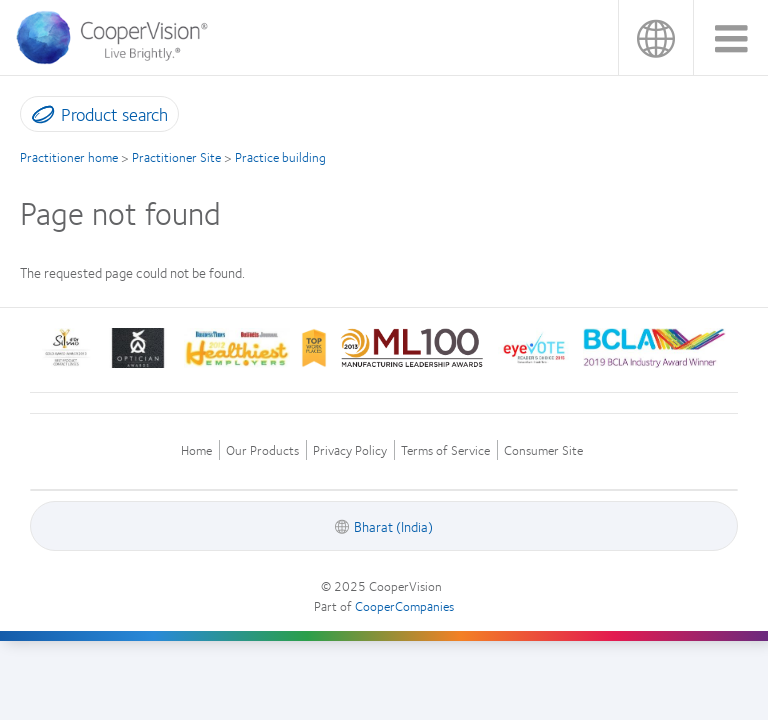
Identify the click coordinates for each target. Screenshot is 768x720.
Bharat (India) (655, 37)
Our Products (262, 450)
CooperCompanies (404, 606)
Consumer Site (543, 450)
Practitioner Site (176, 157)
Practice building (280, 157)
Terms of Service (445, 450)
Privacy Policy (350, 450)
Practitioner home (69, 157)
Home (196, 450)
